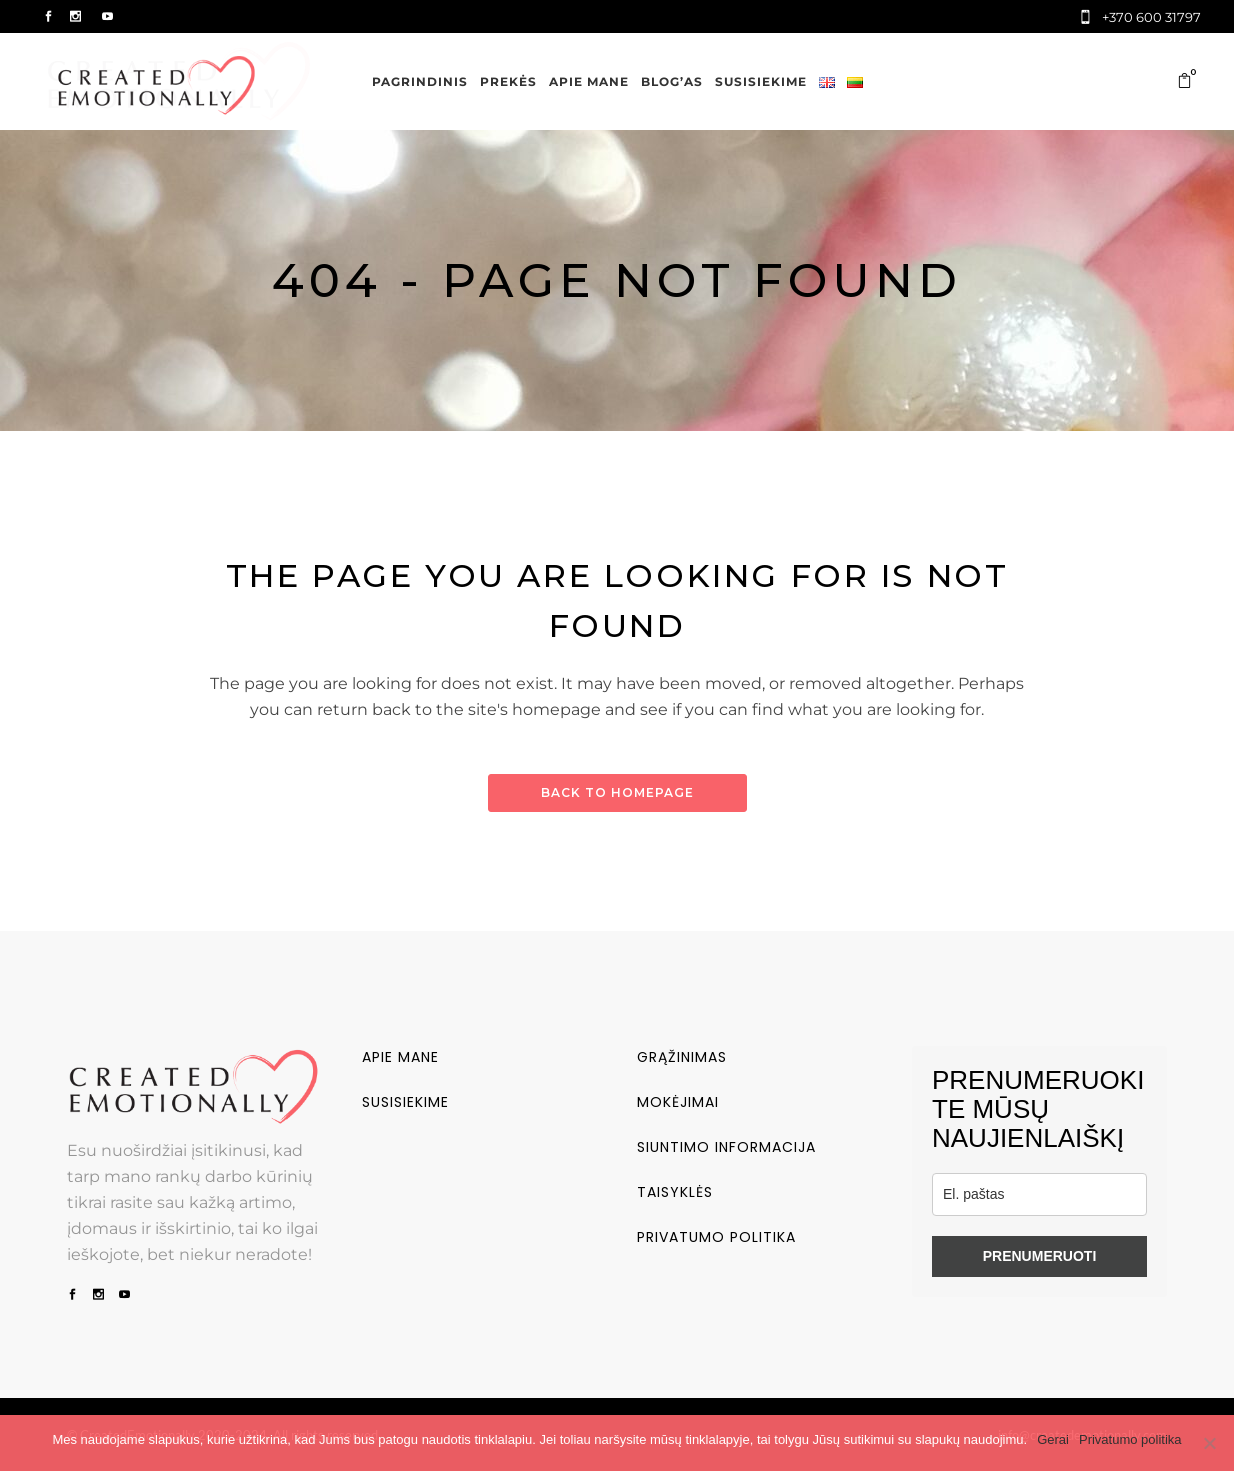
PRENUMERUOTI (1040, 1256)
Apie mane (400, 1057)
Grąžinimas (682, 1057)
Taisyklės (675, 1192)
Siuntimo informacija (726, 1147)
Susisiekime (405, 1102)
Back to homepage (617, 792)
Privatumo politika (716, 1237)
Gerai (1053, 1439)
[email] (1039, 1194)
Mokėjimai (678, 1102)
